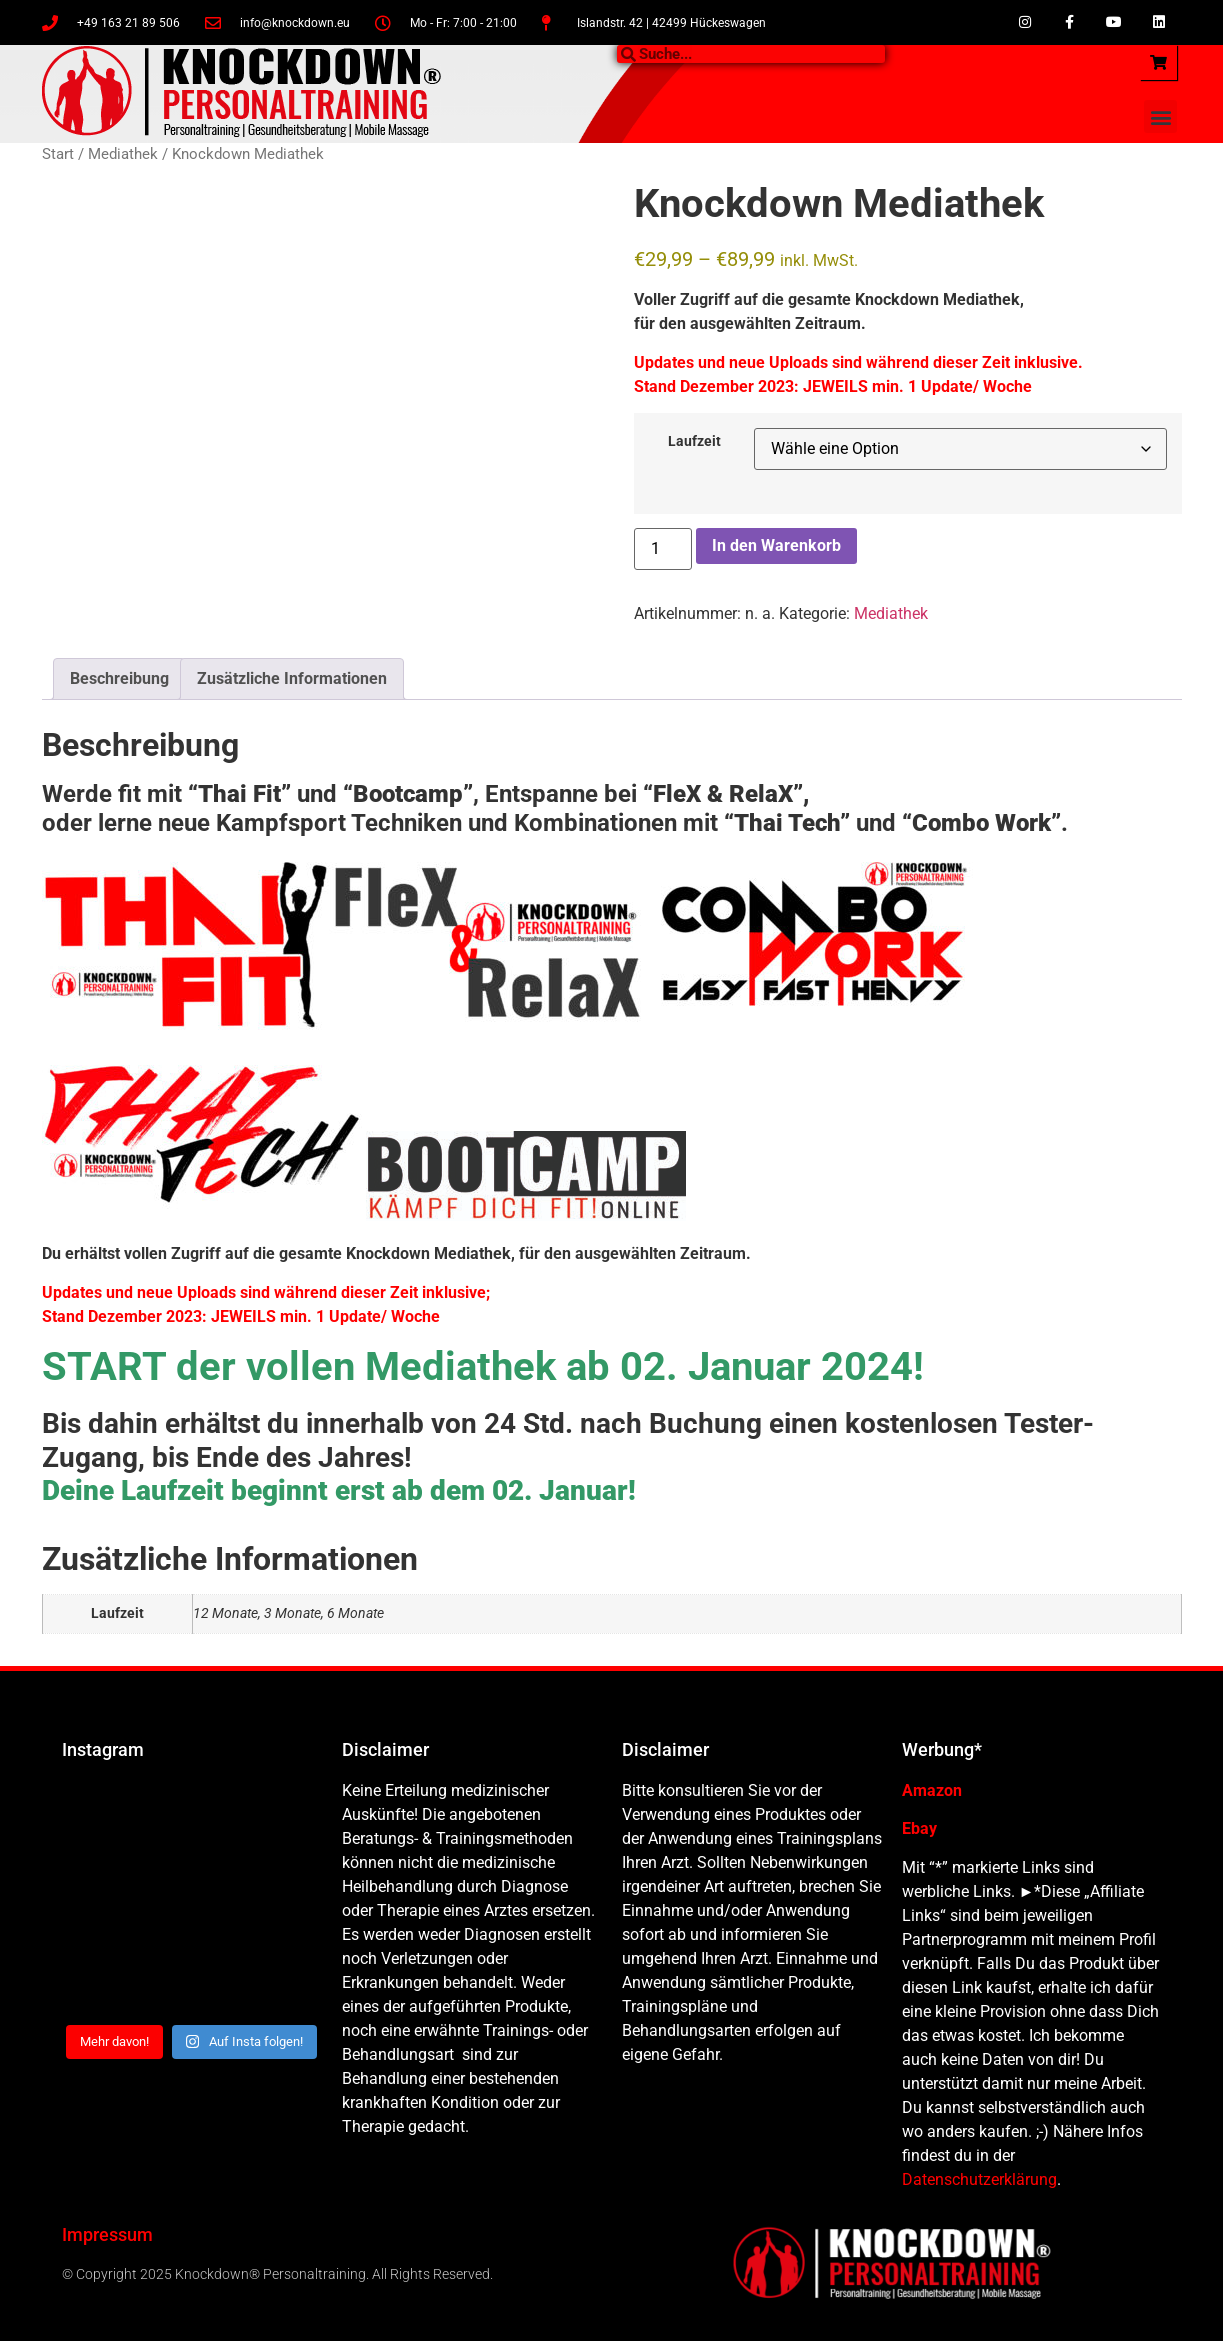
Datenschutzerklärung (979, 2179)
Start (58, 154)
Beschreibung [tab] (119, 678)
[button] (1160, 116)
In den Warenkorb (776, 545)
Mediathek (123, 154)
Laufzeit (694, 442)
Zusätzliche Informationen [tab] (292, 678)
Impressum (107, 2234)
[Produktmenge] (663, 549)
